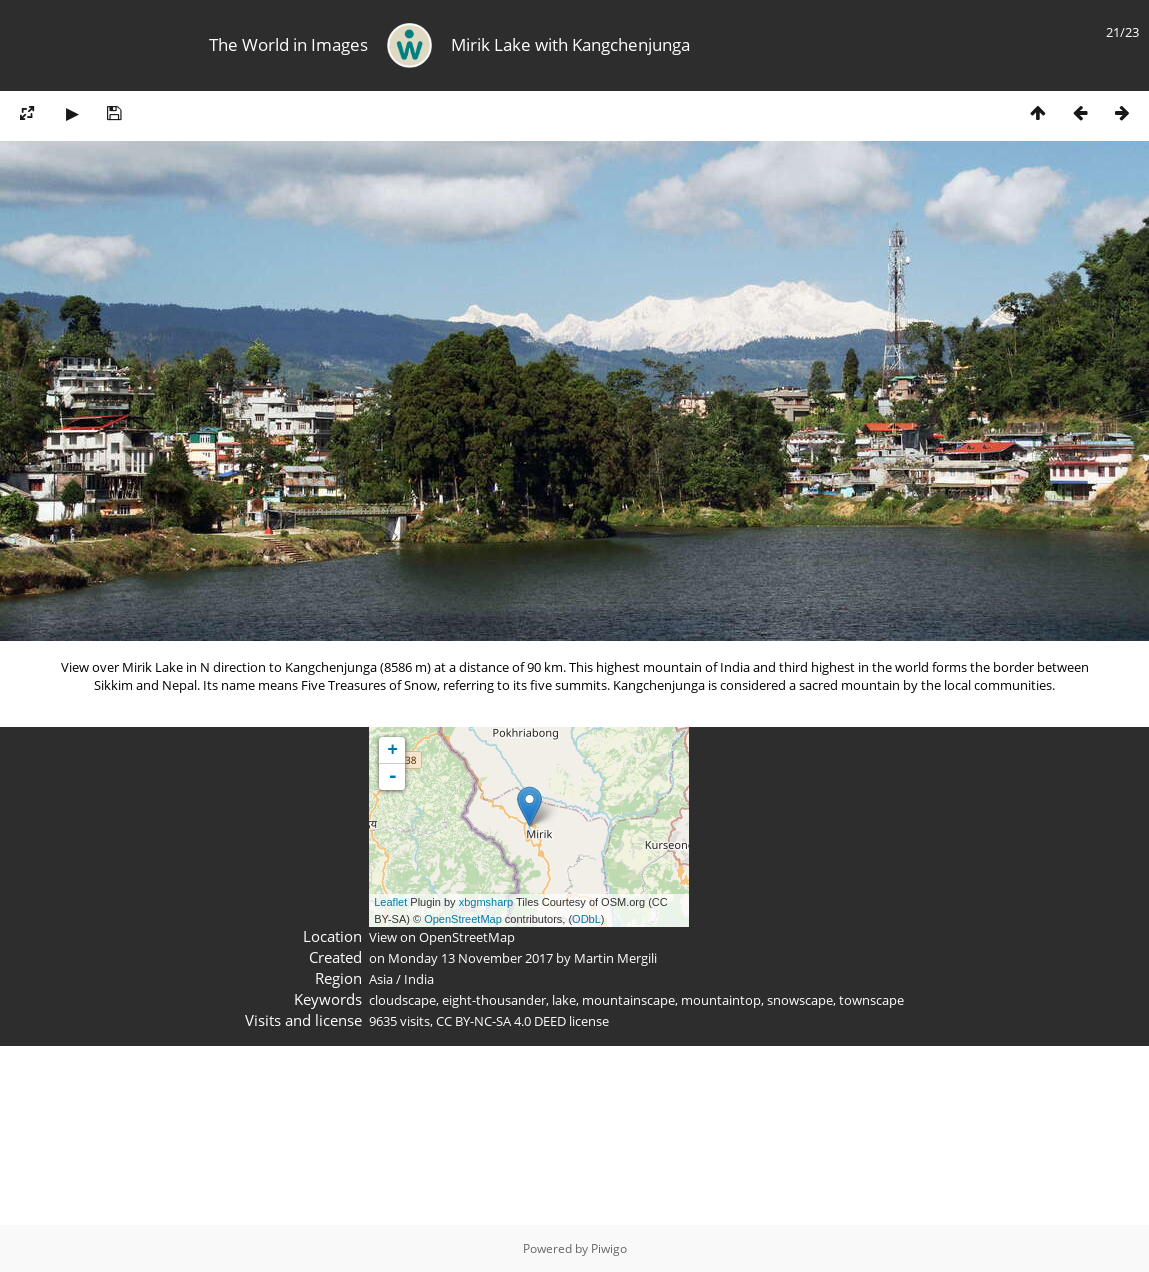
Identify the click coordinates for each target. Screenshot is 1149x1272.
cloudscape (402, 1000)
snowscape (800, 1000)
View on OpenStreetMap (442, 937)
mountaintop (721, 1000)
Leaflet (390, 902)
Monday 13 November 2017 (470, 958)
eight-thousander (494, 1000)
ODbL (586, 919)
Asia (381, 979)
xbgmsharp (486, 902)
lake (564, 1000)
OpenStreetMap (463, 919)
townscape (871, 1000)
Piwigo (609, 1248)
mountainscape (628, 1000)
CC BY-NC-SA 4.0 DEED (501, 1021)
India (419, 979)
